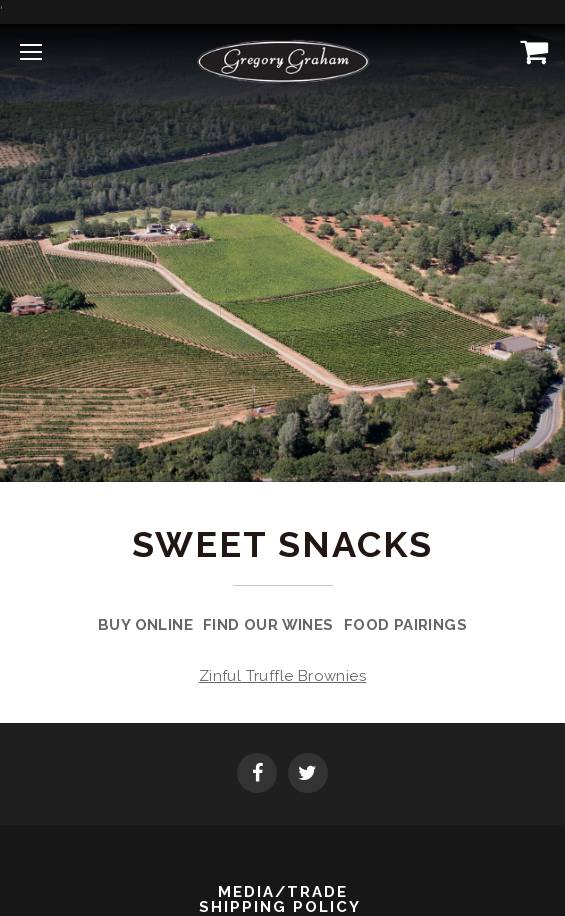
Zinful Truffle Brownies (282, 676)
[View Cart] (530, 51)
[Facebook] (257, 775)
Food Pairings (405, 625)
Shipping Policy (280, 907)
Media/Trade (283, 892)
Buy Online (145, 625)
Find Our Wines (268, 625)
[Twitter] (308, 775)
